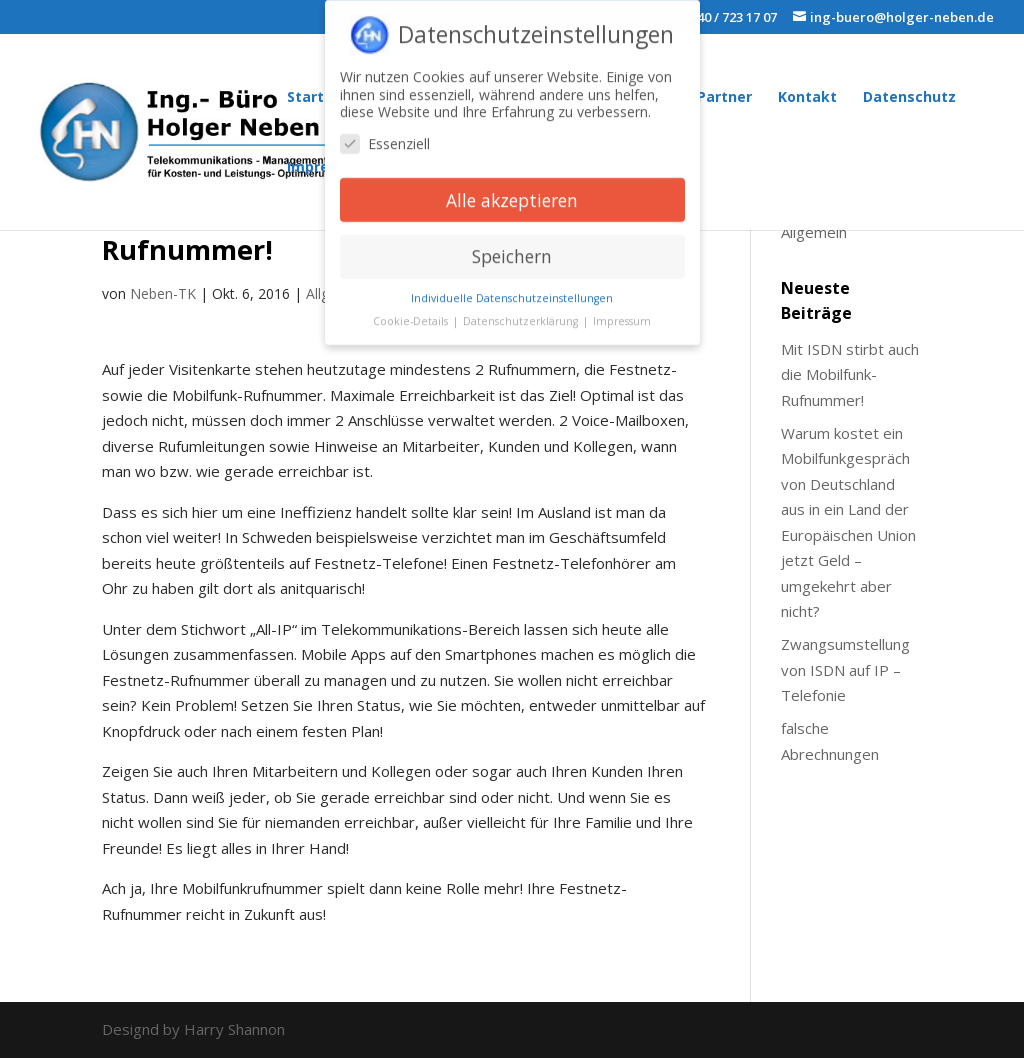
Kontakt (807, 98)
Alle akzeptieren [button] (512, 191)
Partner (724, 98)
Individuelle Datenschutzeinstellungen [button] (512, 290)
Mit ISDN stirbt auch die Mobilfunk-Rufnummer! (850, 374)
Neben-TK (163, 293)
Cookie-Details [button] (412, 313)
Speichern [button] (512, 248)
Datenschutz (909, 98)
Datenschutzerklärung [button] (522, 313)
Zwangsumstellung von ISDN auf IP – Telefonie (845, 669)
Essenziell (385, 134)
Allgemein (814, 232)
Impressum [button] (622, 313)
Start (305, 98)
